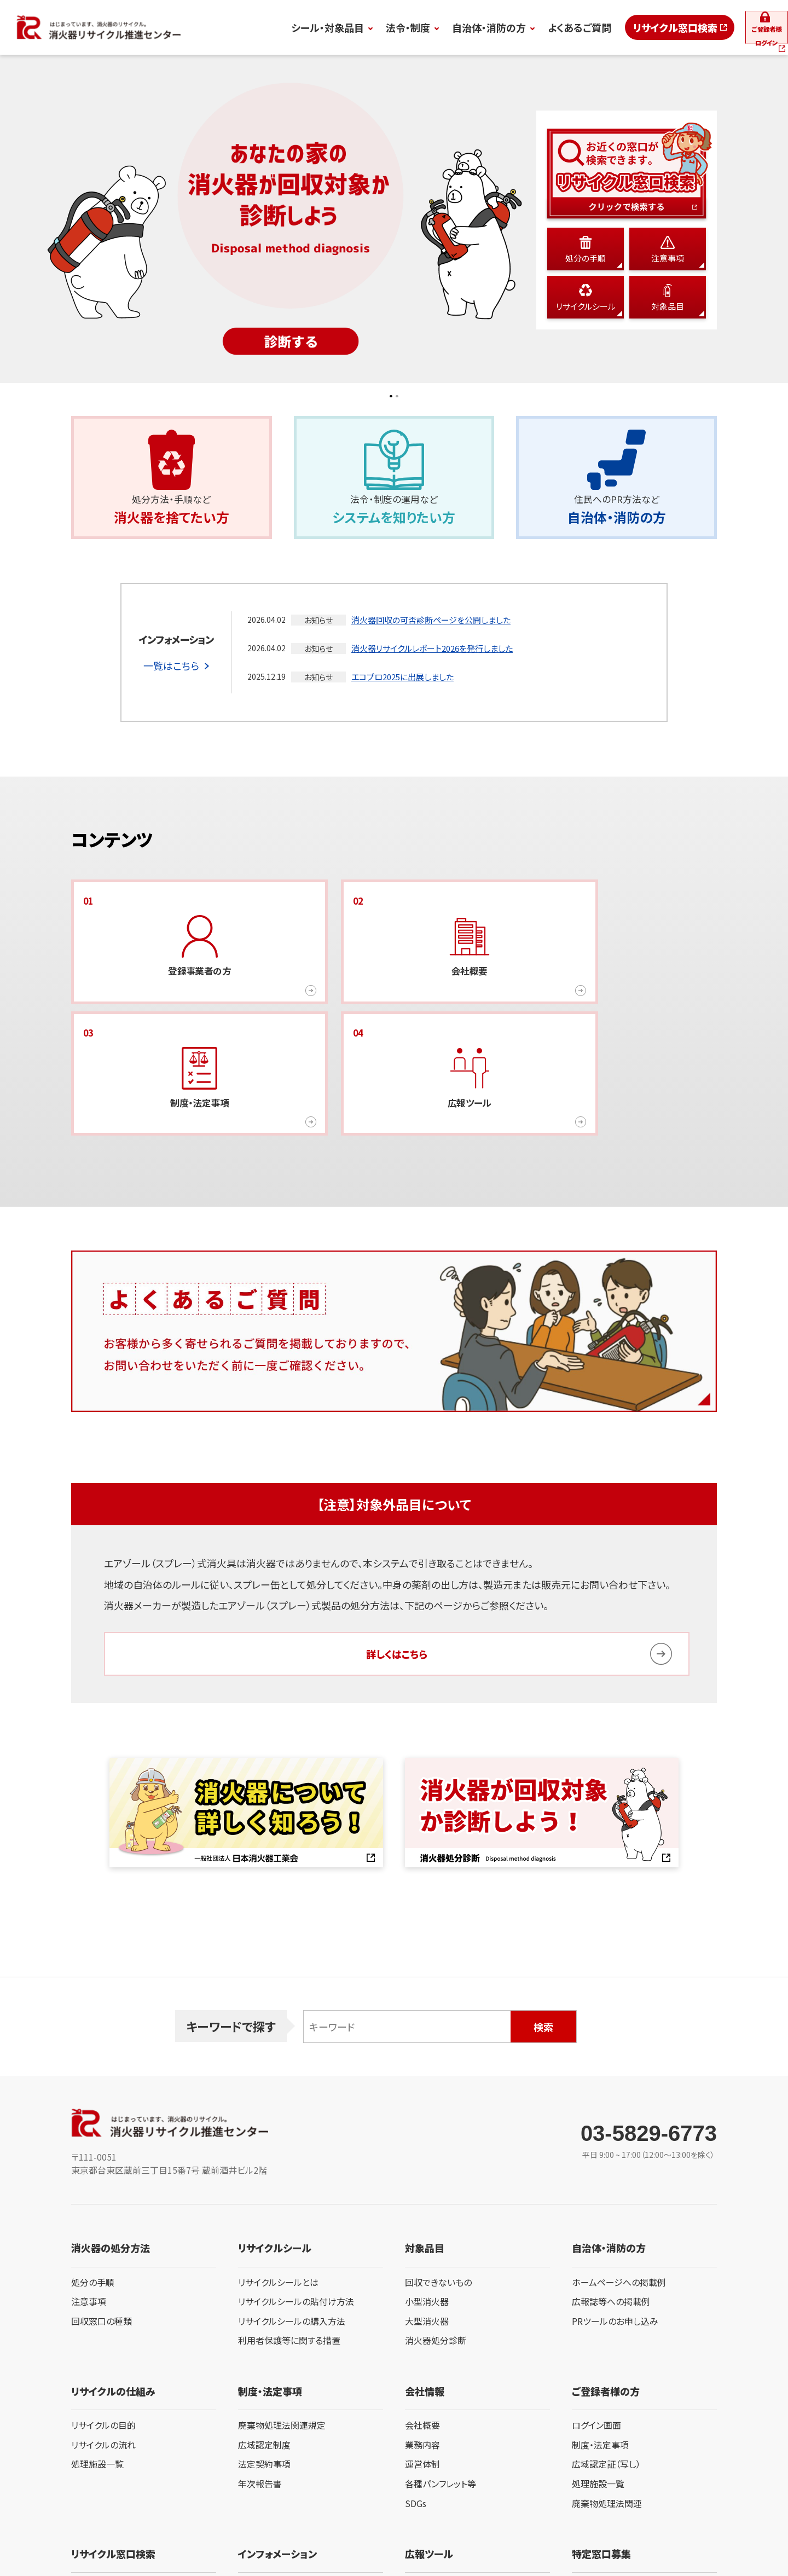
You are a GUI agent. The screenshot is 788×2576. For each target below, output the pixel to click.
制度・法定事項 (600, 2334)
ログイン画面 (596, 2314)
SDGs (415, 2392)
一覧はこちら (171, 677)
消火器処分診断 (435, 2230)
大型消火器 (427, 2210)
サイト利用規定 (94, 2530)
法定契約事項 (264, 2353)
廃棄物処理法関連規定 (282, 2314)
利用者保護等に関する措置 (289, 2230)
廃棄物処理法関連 (607, 2392)
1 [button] (387, 397)
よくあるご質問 (512, 27)
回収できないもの (438, 2171)
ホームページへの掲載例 (619, 2171)
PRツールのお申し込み (615, 2210)
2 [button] (400, 397)
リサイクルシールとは (278, 2171)
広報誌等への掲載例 (611, 2190)
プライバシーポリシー (165, 2530)
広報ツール (429, 2443)
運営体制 (422, 2353)
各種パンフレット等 (440, 2373)
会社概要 (422, 2314)
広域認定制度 (264, 2334)
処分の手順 (92, 2171)
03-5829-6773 (649, 2023)
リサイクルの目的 (103, 2314)
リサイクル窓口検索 (608, 27)
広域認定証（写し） (606, 2353)
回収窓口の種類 (101, 2210)
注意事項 (88, 2190)
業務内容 (422, 2334)
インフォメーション (277, 2443)
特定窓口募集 (601, 2443)
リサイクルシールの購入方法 (291, 2210)
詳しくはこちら (396, 1543)
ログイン (739, 27)
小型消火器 (427, 2190)
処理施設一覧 (97, 2353)
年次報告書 (260, 2373)
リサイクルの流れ (103, 2334)
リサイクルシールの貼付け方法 (296, 2190)
